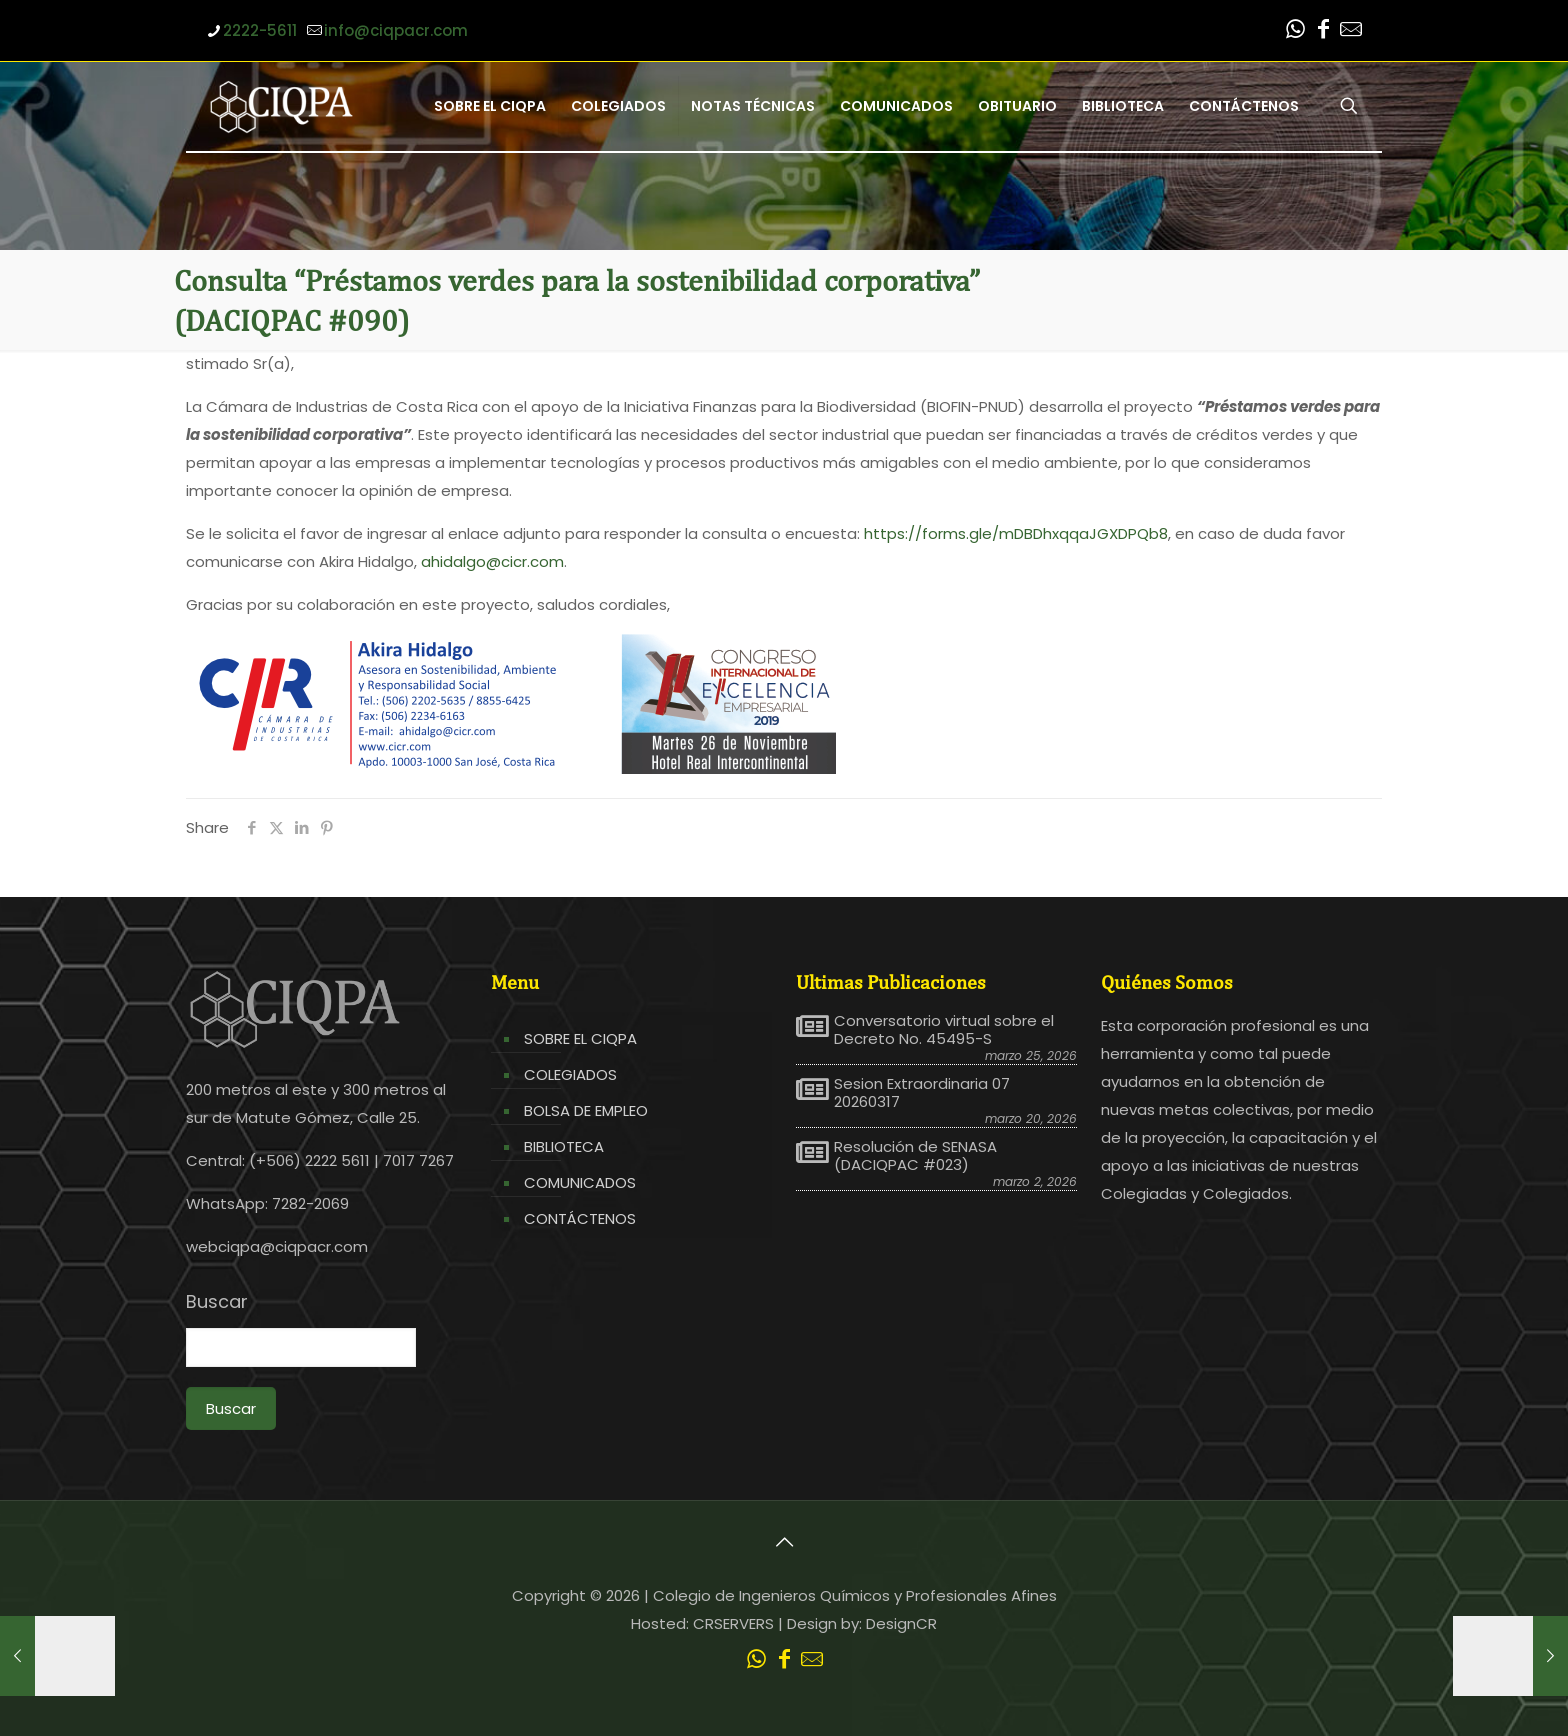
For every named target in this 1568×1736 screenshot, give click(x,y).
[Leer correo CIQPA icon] (1351, 31)
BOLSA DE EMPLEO (586, 1110)
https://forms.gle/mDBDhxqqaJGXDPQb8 (1016, 533)
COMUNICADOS (580, 1182)
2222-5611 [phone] (260, 30)
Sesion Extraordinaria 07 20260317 (922, 1093)
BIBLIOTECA (564, 1146)
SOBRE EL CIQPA (580, 1038)
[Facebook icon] (1323, 31)
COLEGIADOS (570, 1074)
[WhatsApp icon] (1295, 31)
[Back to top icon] (784, 1542)
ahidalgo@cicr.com (492, 561)
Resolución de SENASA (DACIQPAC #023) (915, 1156)
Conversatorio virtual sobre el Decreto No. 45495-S (944, 1030)
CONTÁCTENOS (580, 1218)
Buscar (217, 1302)
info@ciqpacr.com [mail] (396, 30)
